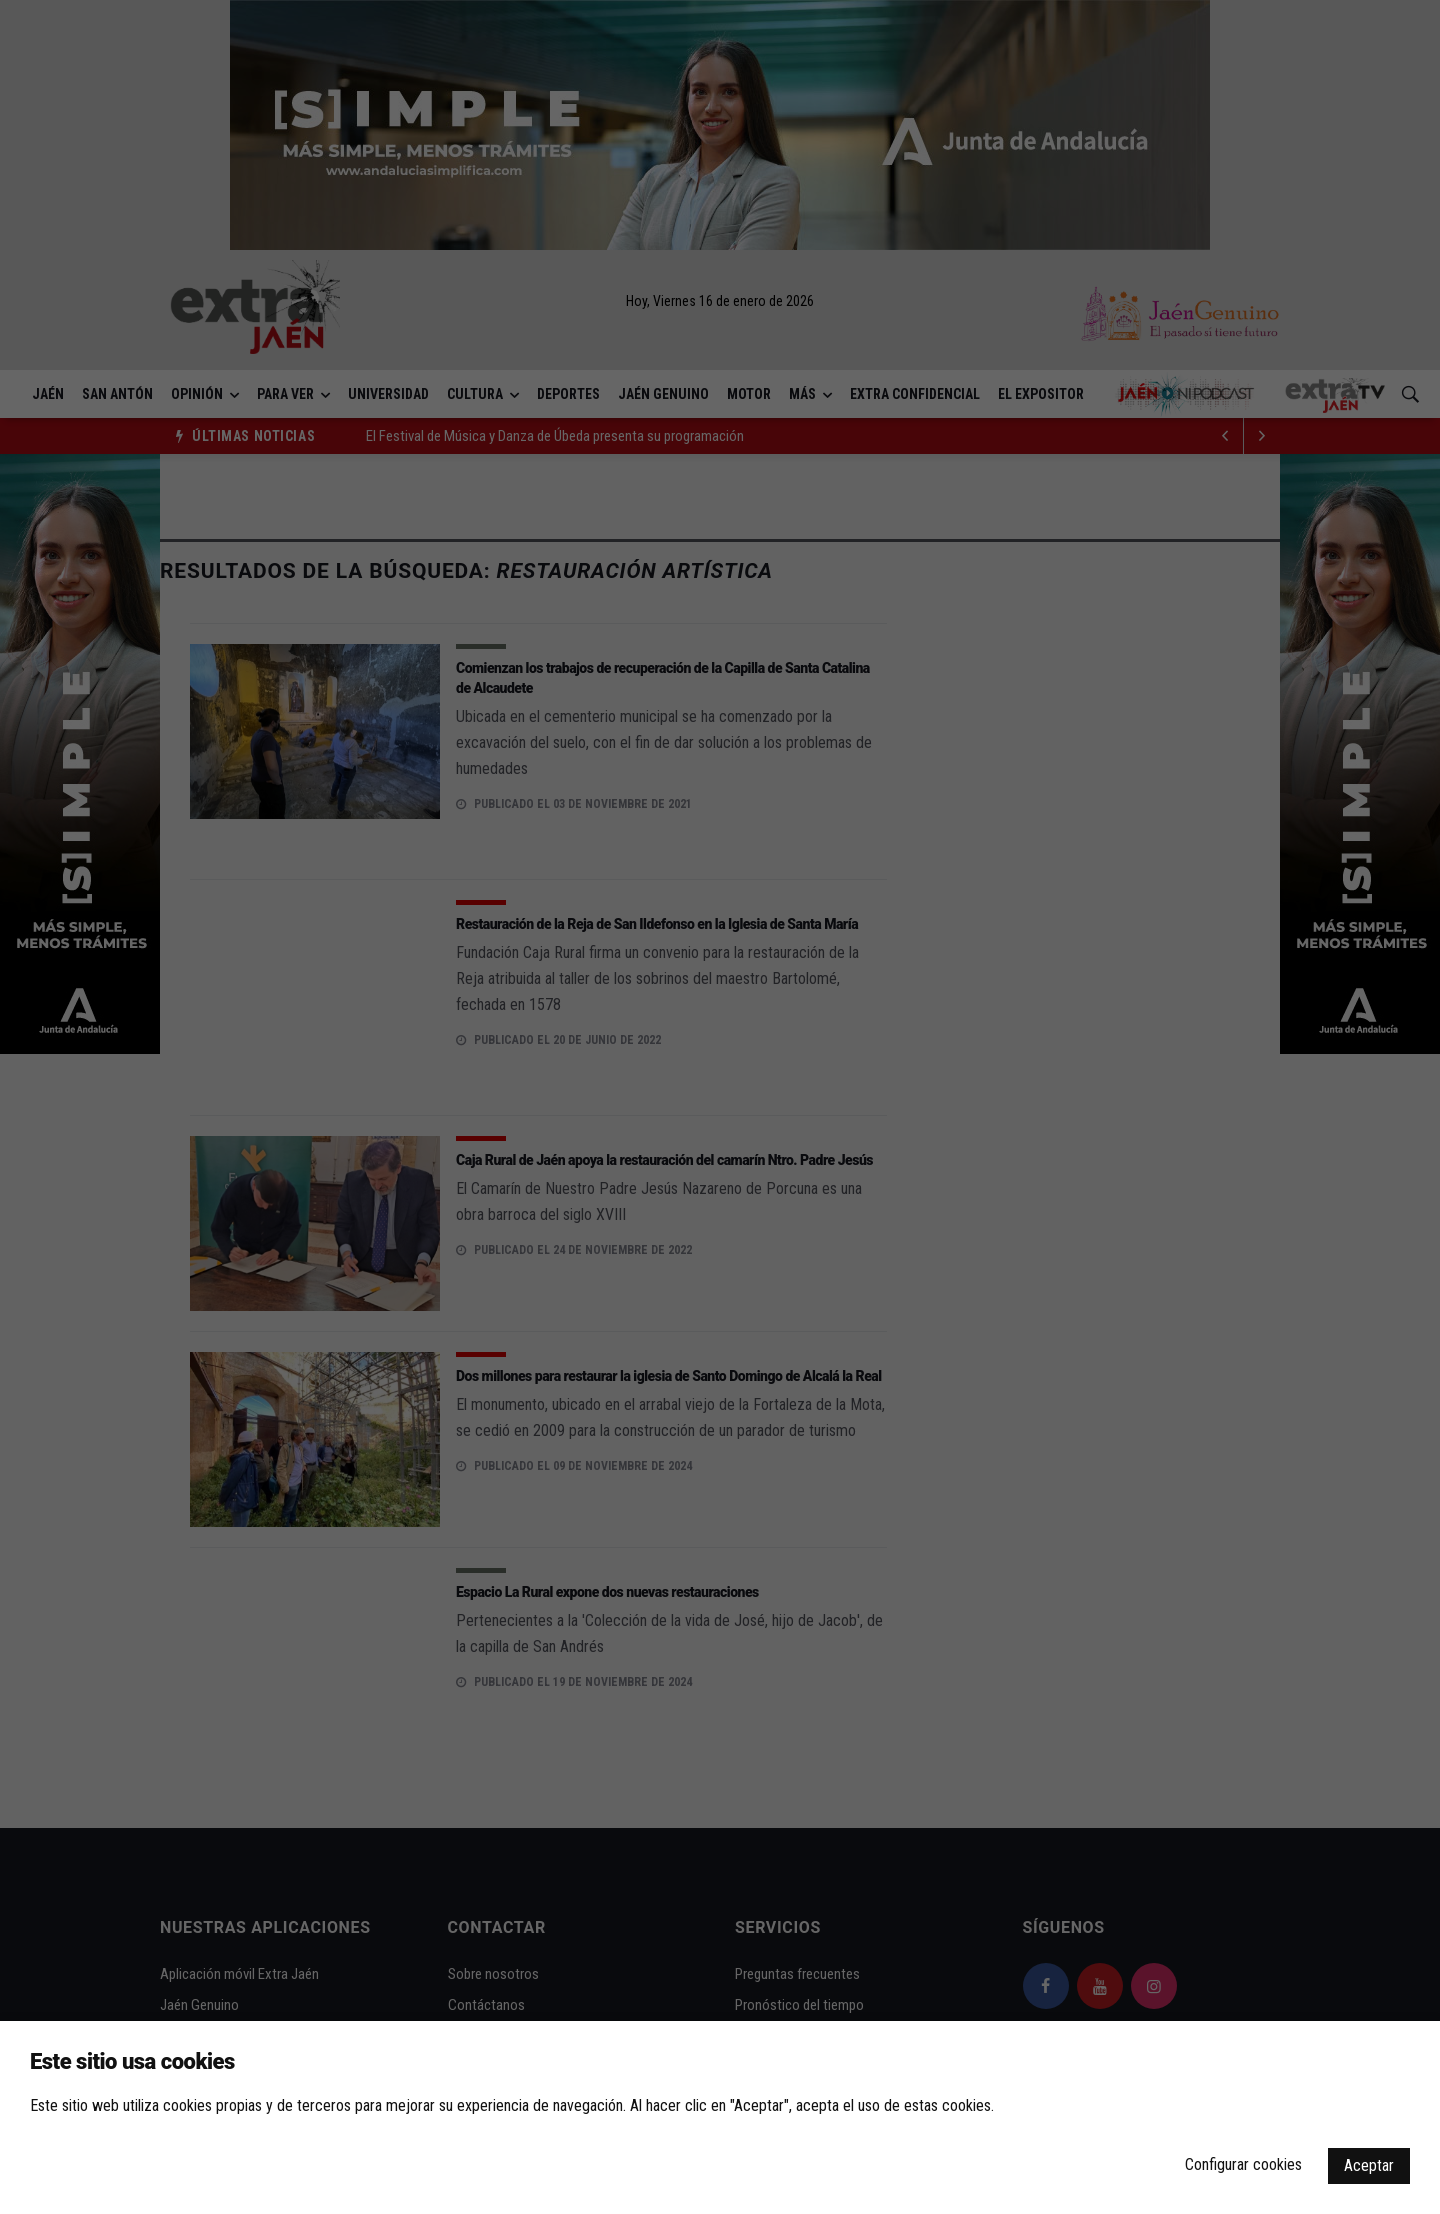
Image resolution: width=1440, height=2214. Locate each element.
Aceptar (1369, 2165)
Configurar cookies (1243, 2164)
